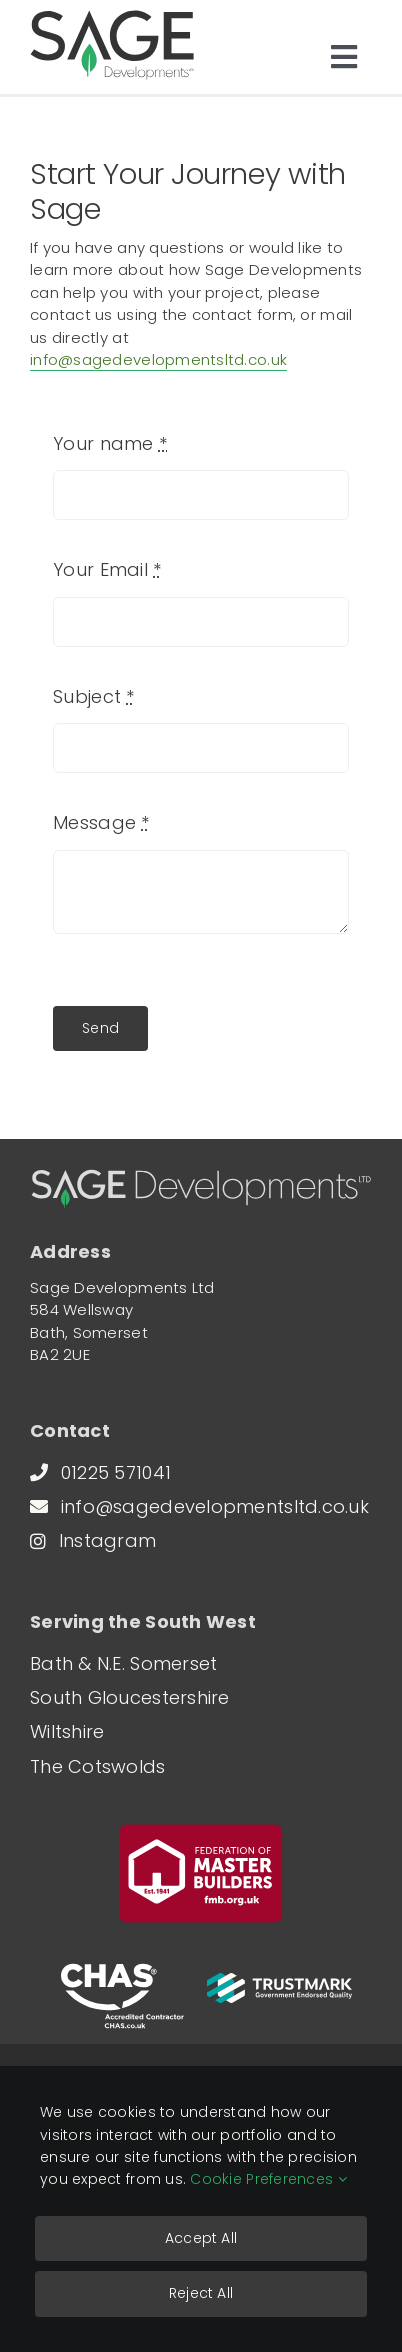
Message (101, 822)
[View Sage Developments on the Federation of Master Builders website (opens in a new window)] (201, 1873)
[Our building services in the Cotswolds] (112, 1767)
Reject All (201, 2293)
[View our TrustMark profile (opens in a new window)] (279, 1983)
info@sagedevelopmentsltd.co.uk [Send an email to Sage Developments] (158, 359)
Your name (110, 443)
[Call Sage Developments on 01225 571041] (115, 1473)
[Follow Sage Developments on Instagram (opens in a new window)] (107, 1541)
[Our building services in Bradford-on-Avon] (81, 1732)
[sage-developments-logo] (112, 18)
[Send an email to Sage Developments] (214, 1507)
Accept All (201, 2238)
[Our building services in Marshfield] (144, 1698)
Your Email (107, 569)
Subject (93, 696)
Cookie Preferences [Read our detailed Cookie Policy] (268, 2179)
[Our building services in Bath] (138, 1664)
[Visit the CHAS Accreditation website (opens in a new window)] (122, 1996)
